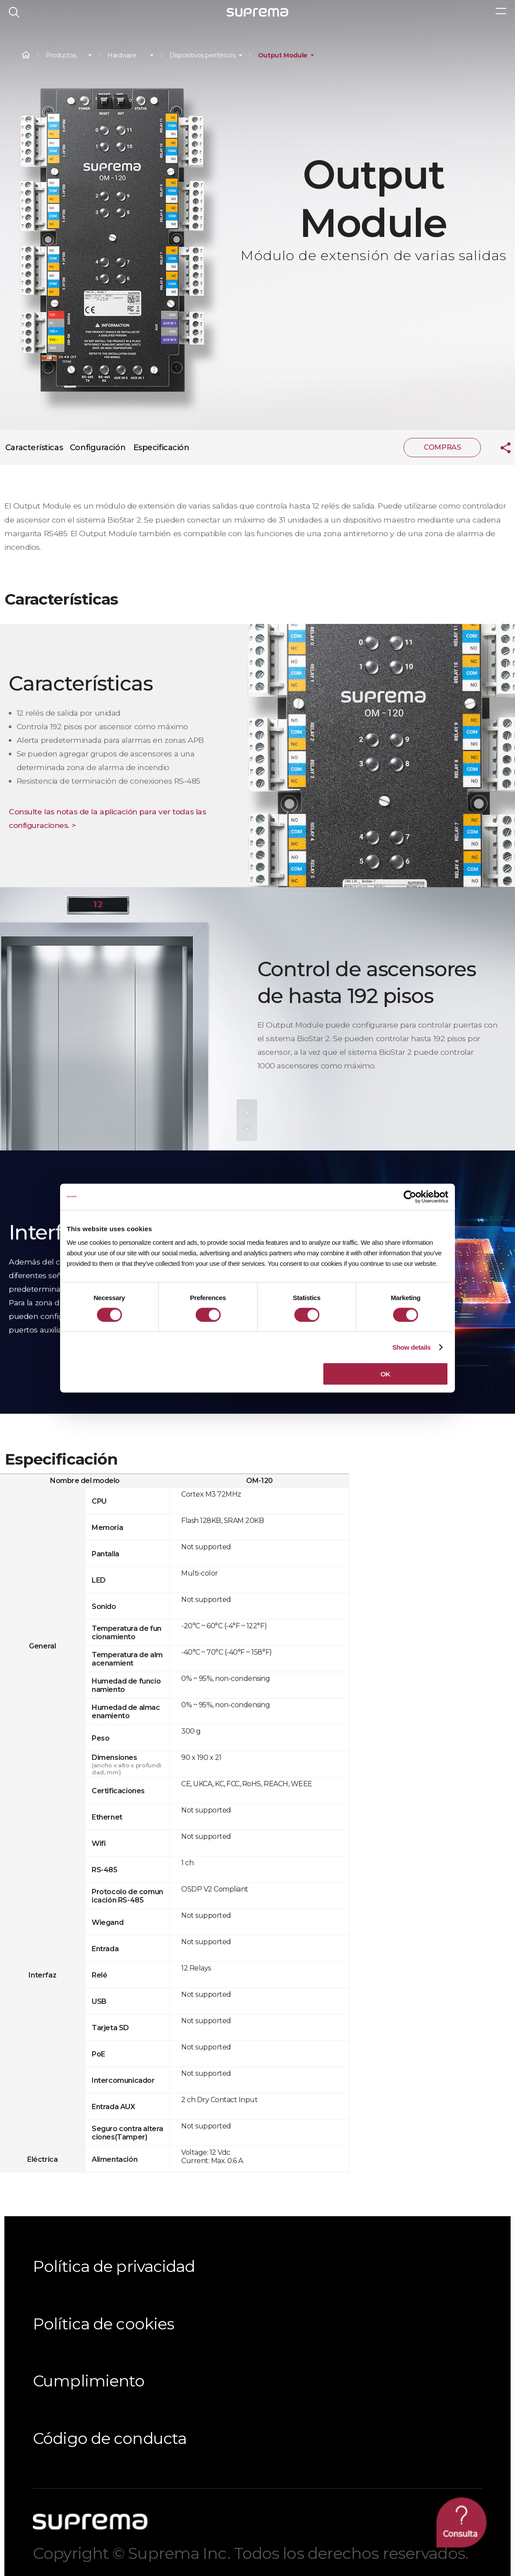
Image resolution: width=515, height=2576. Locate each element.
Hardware (121, 55)
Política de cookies (103, 2323)
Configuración (97, 447)
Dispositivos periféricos (202, 55)
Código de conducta (109, 2438)
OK (385, 1374)
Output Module (283, 55)
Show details (411, 1347)
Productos (61, 55)
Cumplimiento (88, 2380)
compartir (499, 447)
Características (34, 447)
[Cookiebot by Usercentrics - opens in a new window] (410, 1196)
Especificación (161, 447)
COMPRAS (442, 447)
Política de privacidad (114, 2266)
